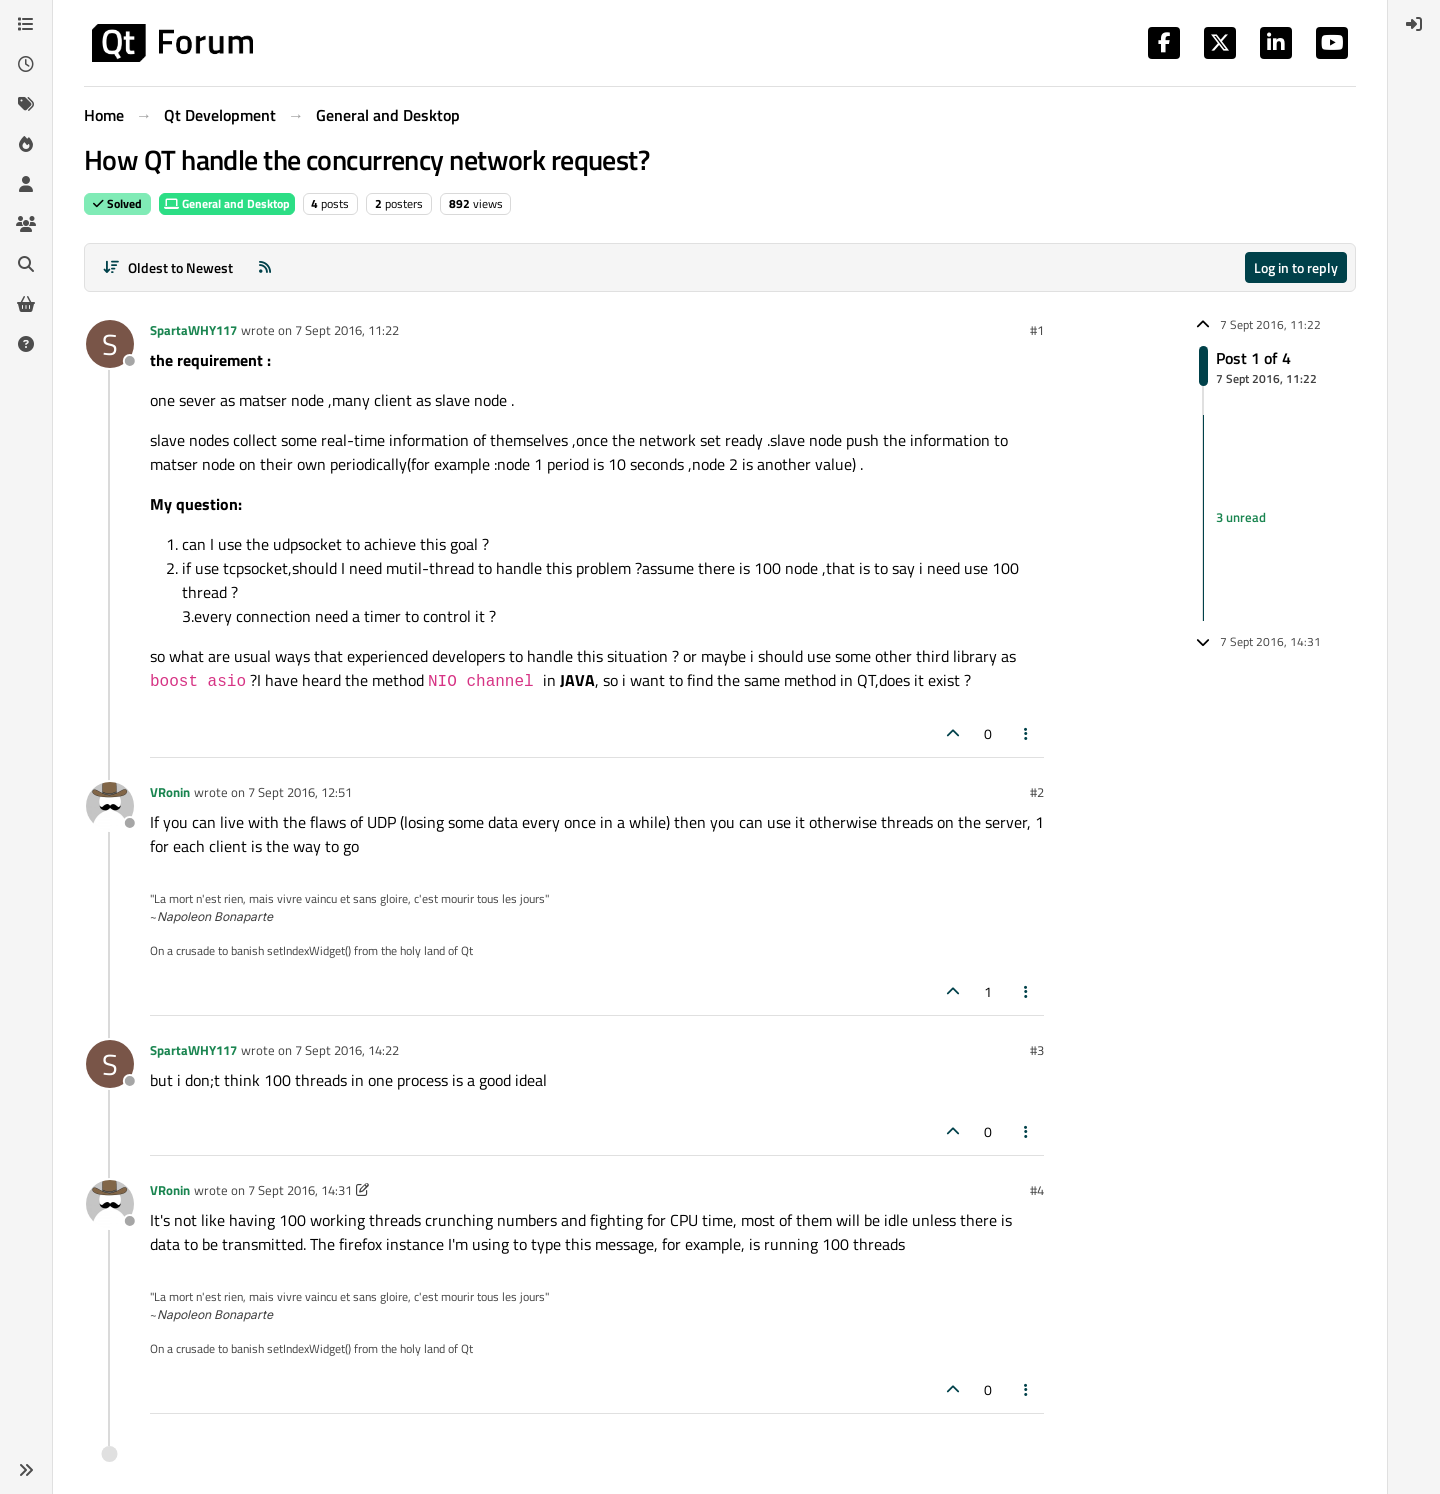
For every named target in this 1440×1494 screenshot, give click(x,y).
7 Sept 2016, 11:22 (347, 330)
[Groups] (26, 224)
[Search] (26, 264)
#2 (1037, 792)
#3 (1037, 1050)
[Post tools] (1027, 733)
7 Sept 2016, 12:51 (300, 792)
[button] (26, 1470)
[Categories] (26, 24)
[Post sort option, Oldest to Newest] (167, 267)
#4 (1037, 1190)
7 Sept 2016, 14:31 (300, 1190)
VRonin (170, 792)
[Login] (1414, 24)
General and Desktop (227, 203)
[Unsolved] (26, 344)
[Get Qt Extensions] (26, 304)
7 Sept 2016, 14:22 (347, 1050)
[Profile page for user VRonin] (110, 806)
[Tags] (26, 104)
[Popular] (26, 144)
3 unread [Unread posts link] (1241, 517)
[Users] (26, 184)
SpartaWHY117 (193, 330)
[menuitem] (1414, 24)
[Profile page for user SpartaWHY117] (110, 344)
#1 (1037, 330)
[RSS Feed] (265, 267)
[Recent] (26, 64)
